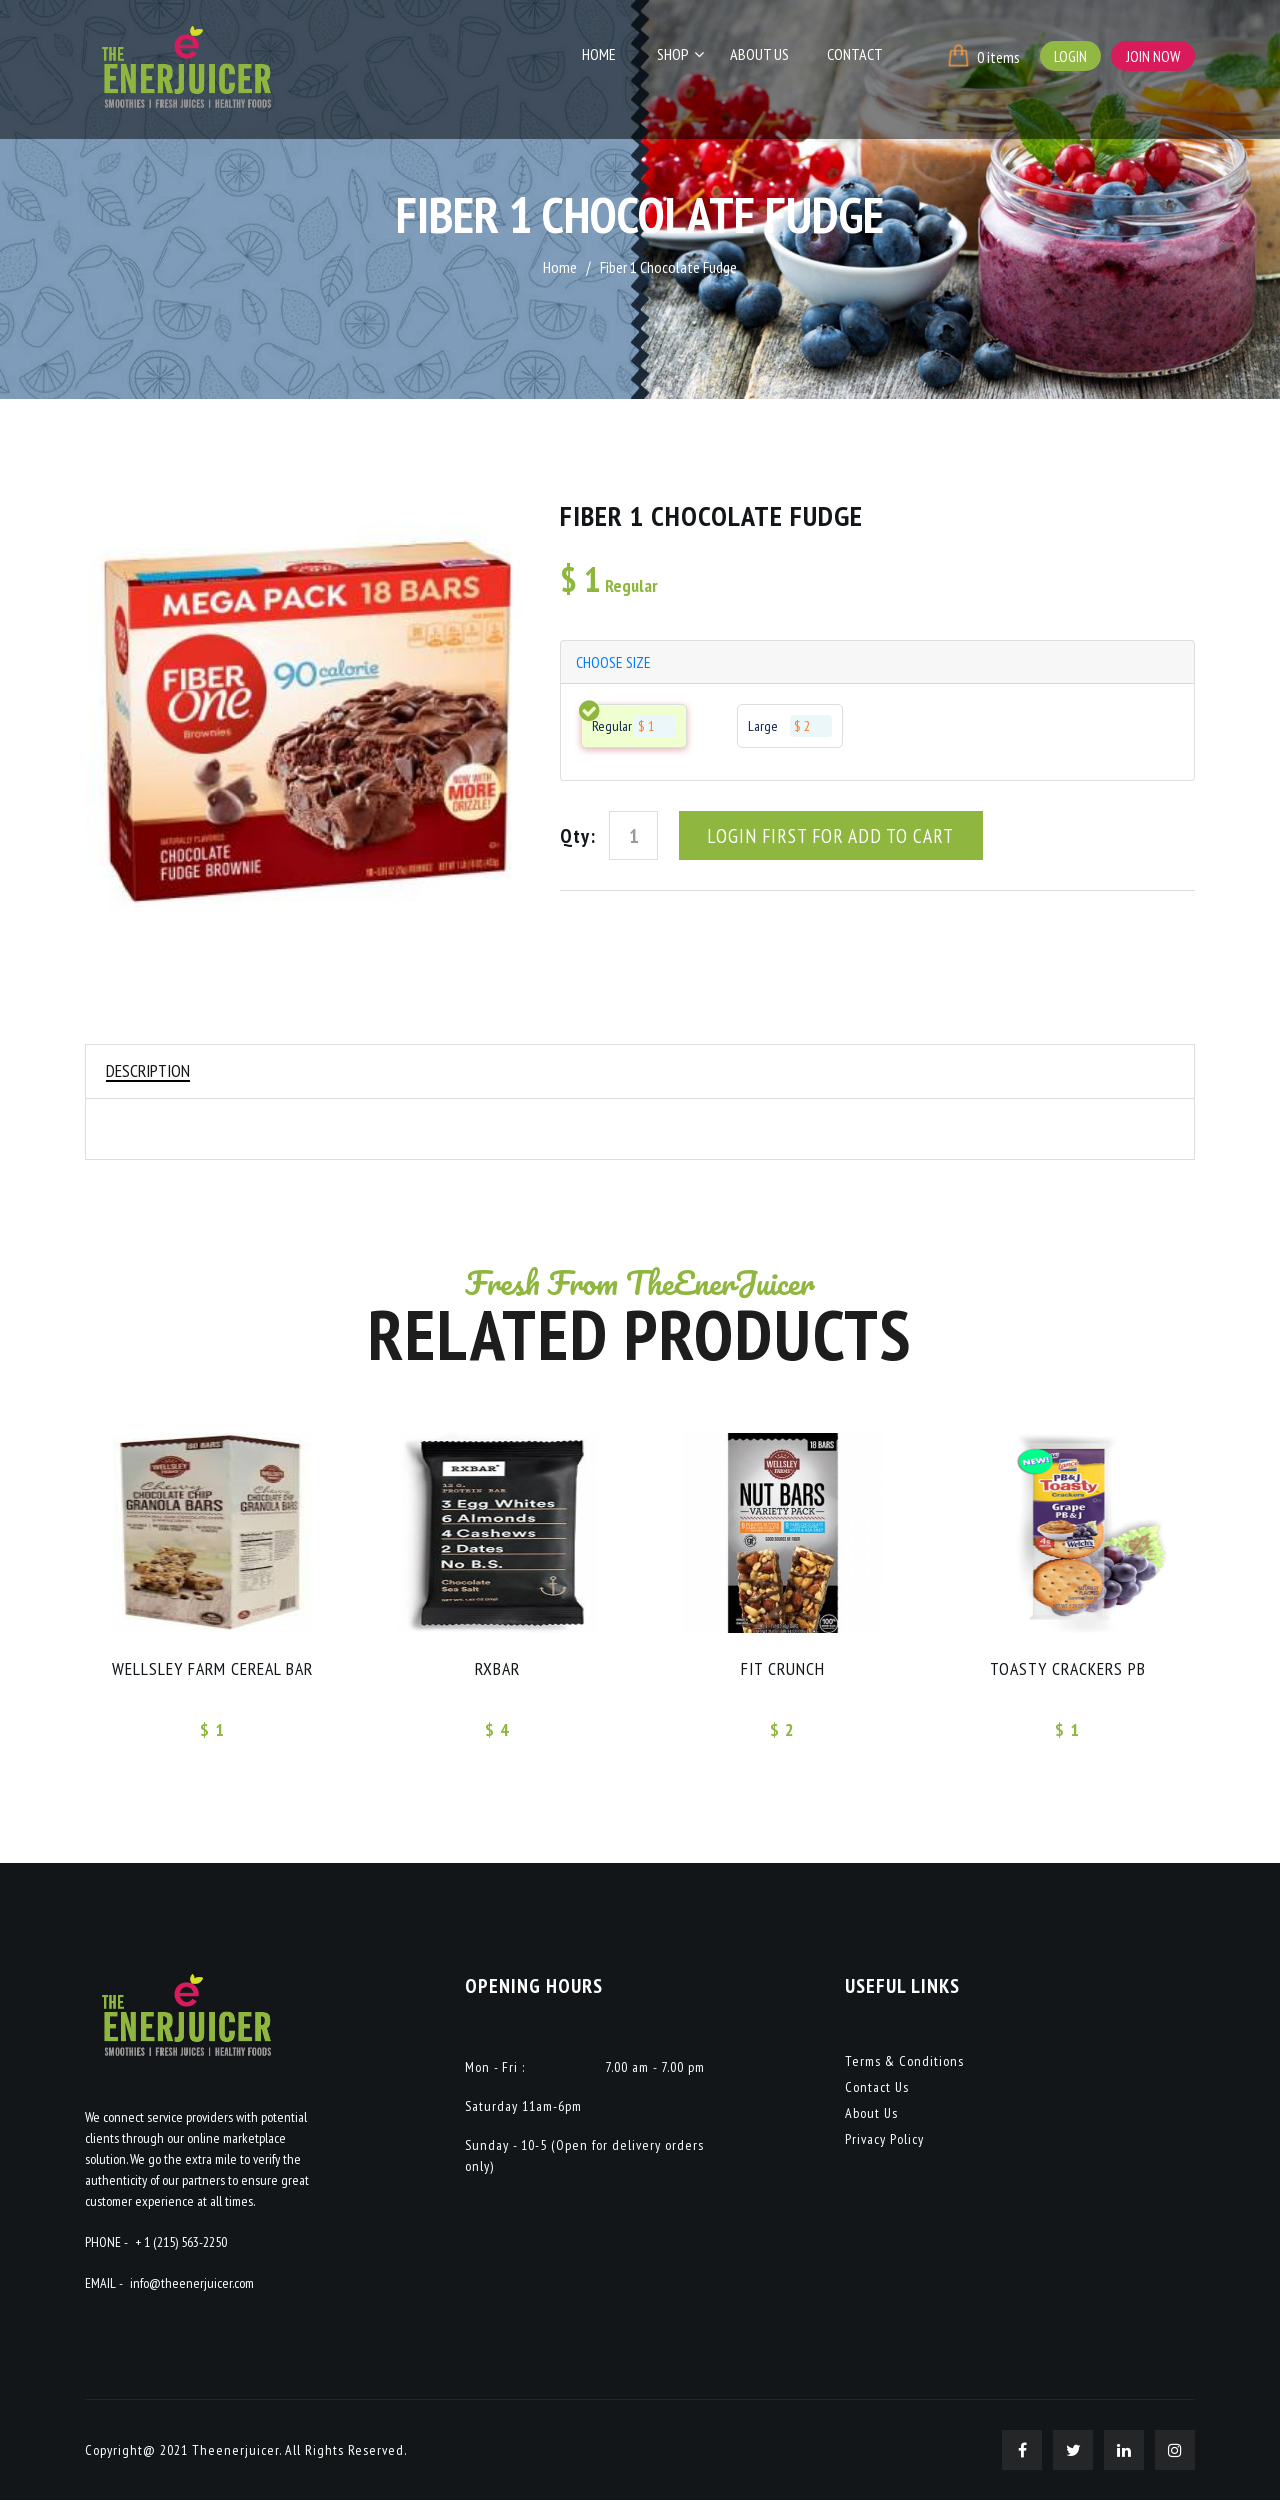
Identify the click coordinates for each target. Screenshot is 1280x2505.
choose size (614, 663)
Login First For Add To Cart (831, 838)
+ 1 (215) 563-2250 (181, 2247)
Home (615, 57)
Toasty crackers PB (1068, 1671)
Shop (684, 57)
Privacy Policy (884, 2144)
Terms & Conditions (904, 2066)
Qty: (578, 838)
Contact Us (877, 2092)
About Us (765, 57)
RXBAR (498, 1671)
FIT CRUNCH (782, 1671)
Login (1068, 56)
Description (150, 1071)
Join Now (1152, 56)
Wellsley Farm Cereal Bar (212, 1671)
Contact (856, 57)
